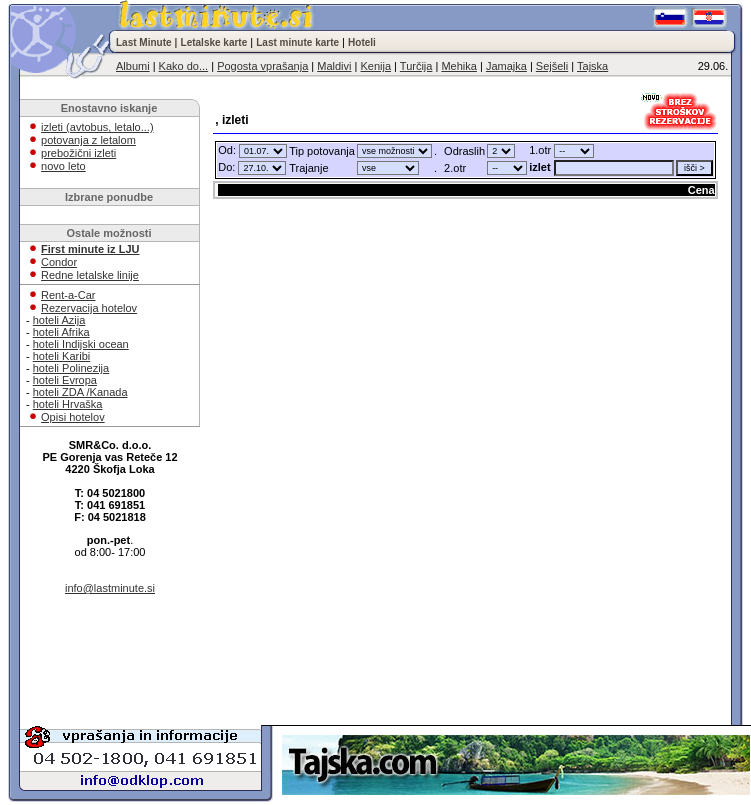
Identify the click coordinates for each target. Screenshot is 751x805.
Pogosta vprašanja (262, 66)
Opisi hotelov (73, 417)
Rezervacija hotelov (89, 308)
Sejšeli (552, 66)
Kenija (375, 66)
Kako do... (184, 66)
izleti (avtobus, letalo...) (97, 127)
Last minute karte (297, 42)
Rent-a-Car (68, 295)
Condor (59, 262)
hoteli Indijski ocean (81, 344)
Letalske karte (214, 42)
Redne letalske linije (90, 275)
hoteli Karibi (61, 356)
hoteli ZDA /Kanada (80, 392)
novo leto (63, 166)
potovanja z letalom (88, 140)
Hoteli (362, 42)
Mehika (458, 66)
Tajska (592, 66)
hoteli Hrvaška (68, 404)
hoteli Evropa (65, 380)
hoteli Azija (59, 320)
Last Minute (144, 42)
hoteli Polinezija (71, 368)
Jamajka (506, 66)
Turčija (416, 66)
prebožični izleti (78, 153)
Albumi (133, 66)
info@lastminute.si (110, 588)
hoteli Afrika (61, 332)
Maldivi (334, 66)
